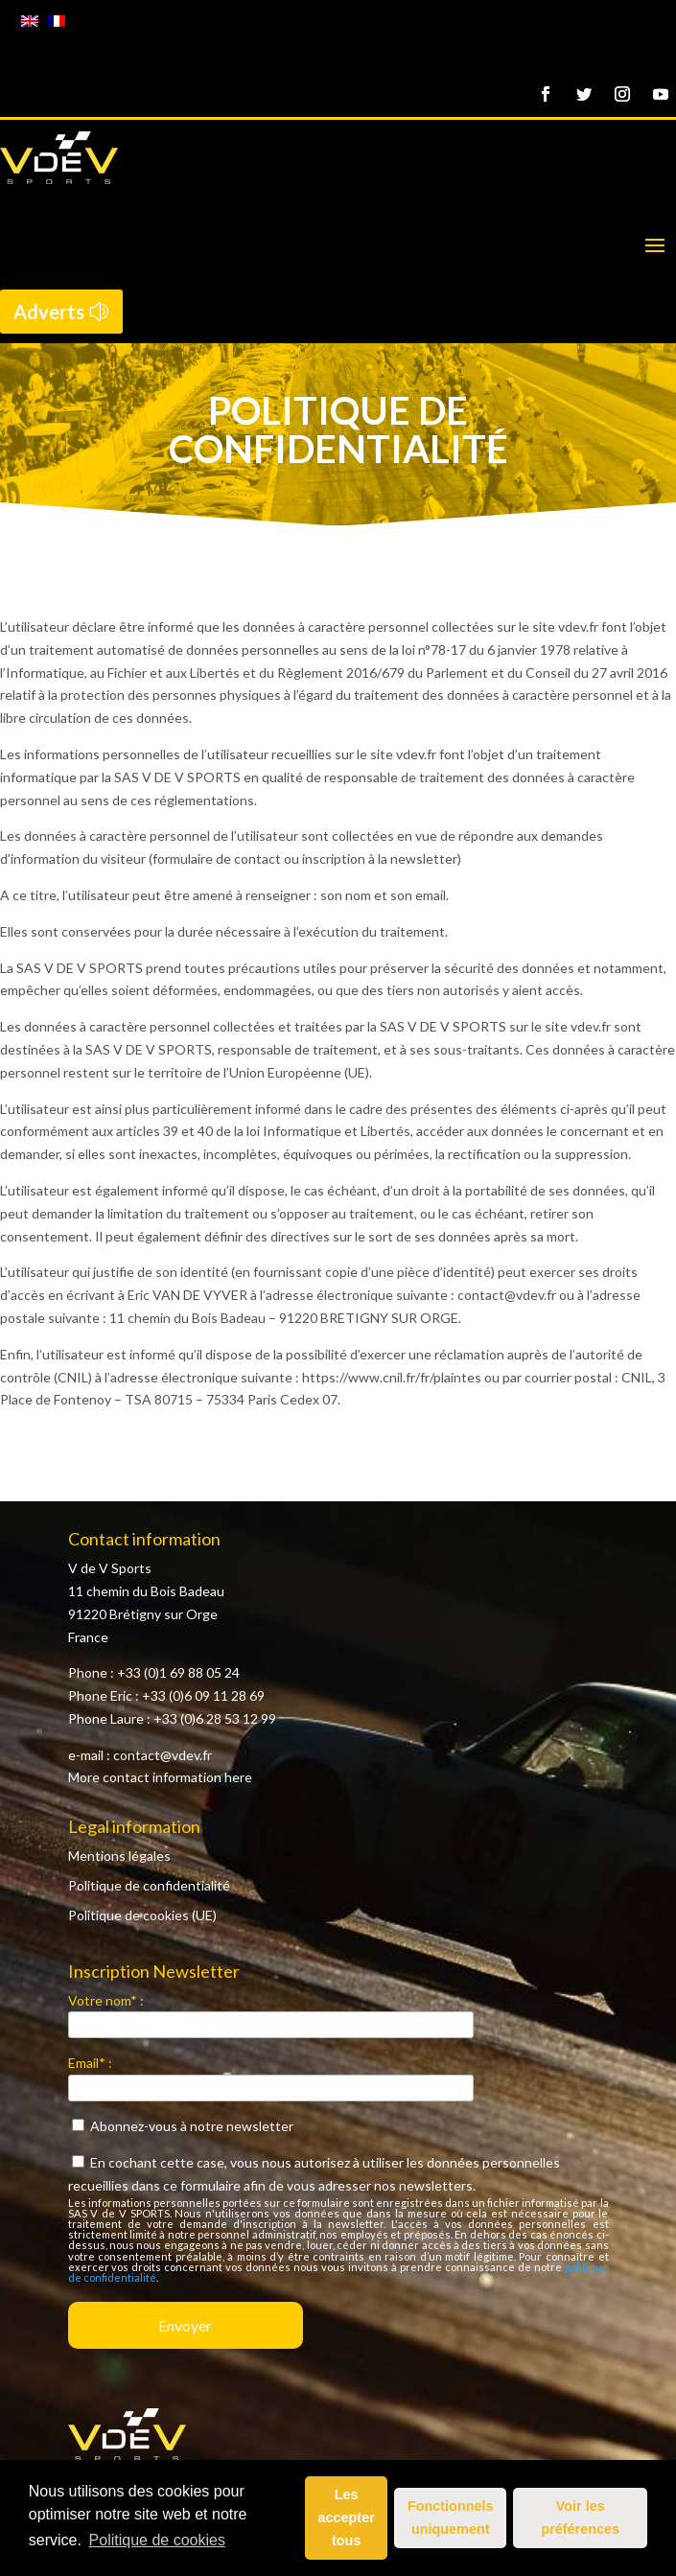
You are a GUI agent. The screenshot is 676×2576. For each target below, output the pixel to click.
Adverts (48, 311)
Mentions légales (119, 1855)
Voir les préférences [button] (580, 2517)
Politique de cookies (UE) (142, 1915)
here (238, 1777)
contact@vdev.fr (162, 1755)
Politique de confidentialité (149, 1885)
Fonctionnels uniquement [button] (451, 2517)
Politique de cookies (157, 2540)
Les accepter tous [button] (346, 2517)
